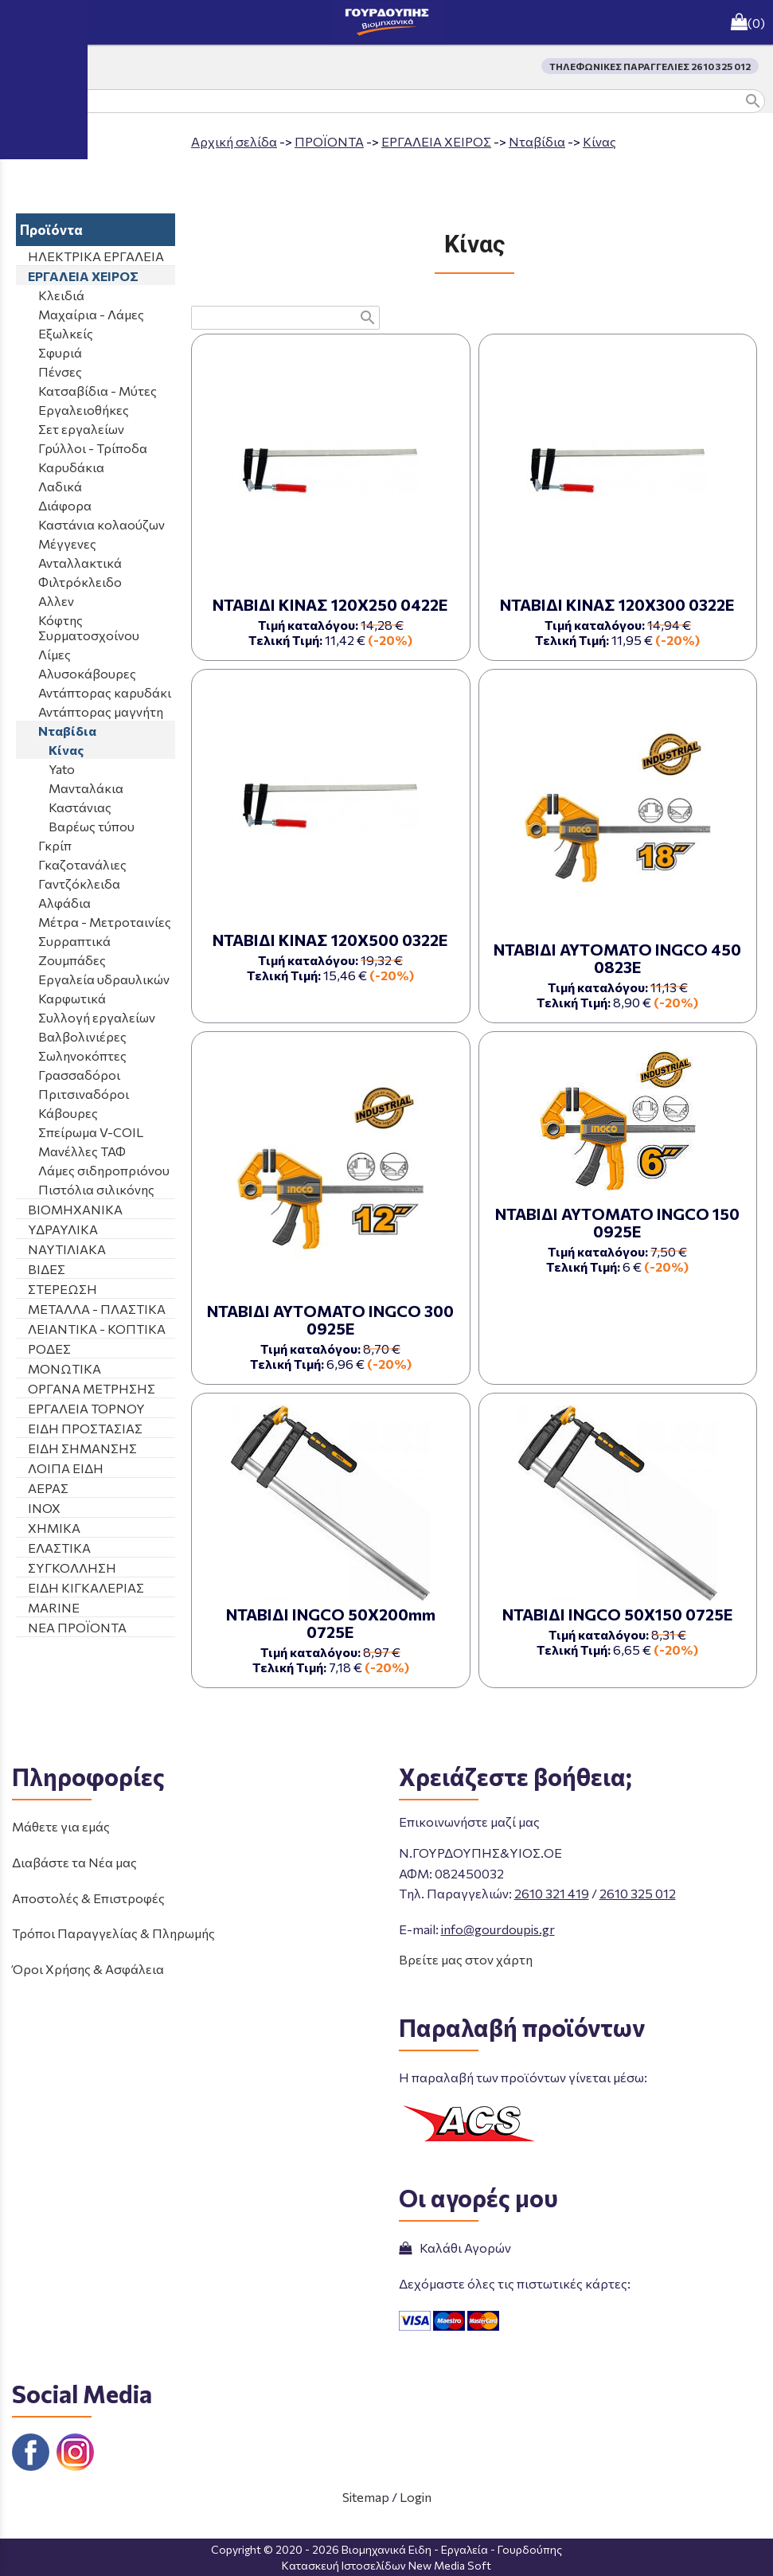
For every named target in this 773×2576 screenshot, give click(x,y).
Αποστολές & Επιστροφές (88, 1898)
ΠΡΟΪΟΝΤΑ (329, 141)
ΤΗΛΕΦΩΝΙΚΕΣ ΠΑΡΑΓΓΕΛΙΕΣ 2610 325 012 (650, 66)
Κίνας (599, 141)
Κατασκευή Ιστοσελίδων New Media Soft (386, 2565)
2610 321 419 (551, 1893)
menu (22, 22)
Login (415, 2496)
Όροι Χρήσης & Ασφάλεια (88, 1968)
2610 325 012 (637, 1893)
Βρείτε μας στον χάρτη (466, 1959)
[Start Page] (387, 22)
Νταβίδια (537, 141)
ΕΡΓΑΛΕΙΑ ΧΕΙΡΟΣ (436, 141)
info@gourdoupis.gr (498, 1929)
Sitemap (365, 2496)
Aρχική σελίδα (234, 141)
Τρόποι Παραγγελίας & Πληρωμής (113, 1933)
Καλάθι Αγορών (455, 2247)
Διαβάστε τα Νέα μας (74, 1862)
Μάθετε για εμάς (61, 1826)
